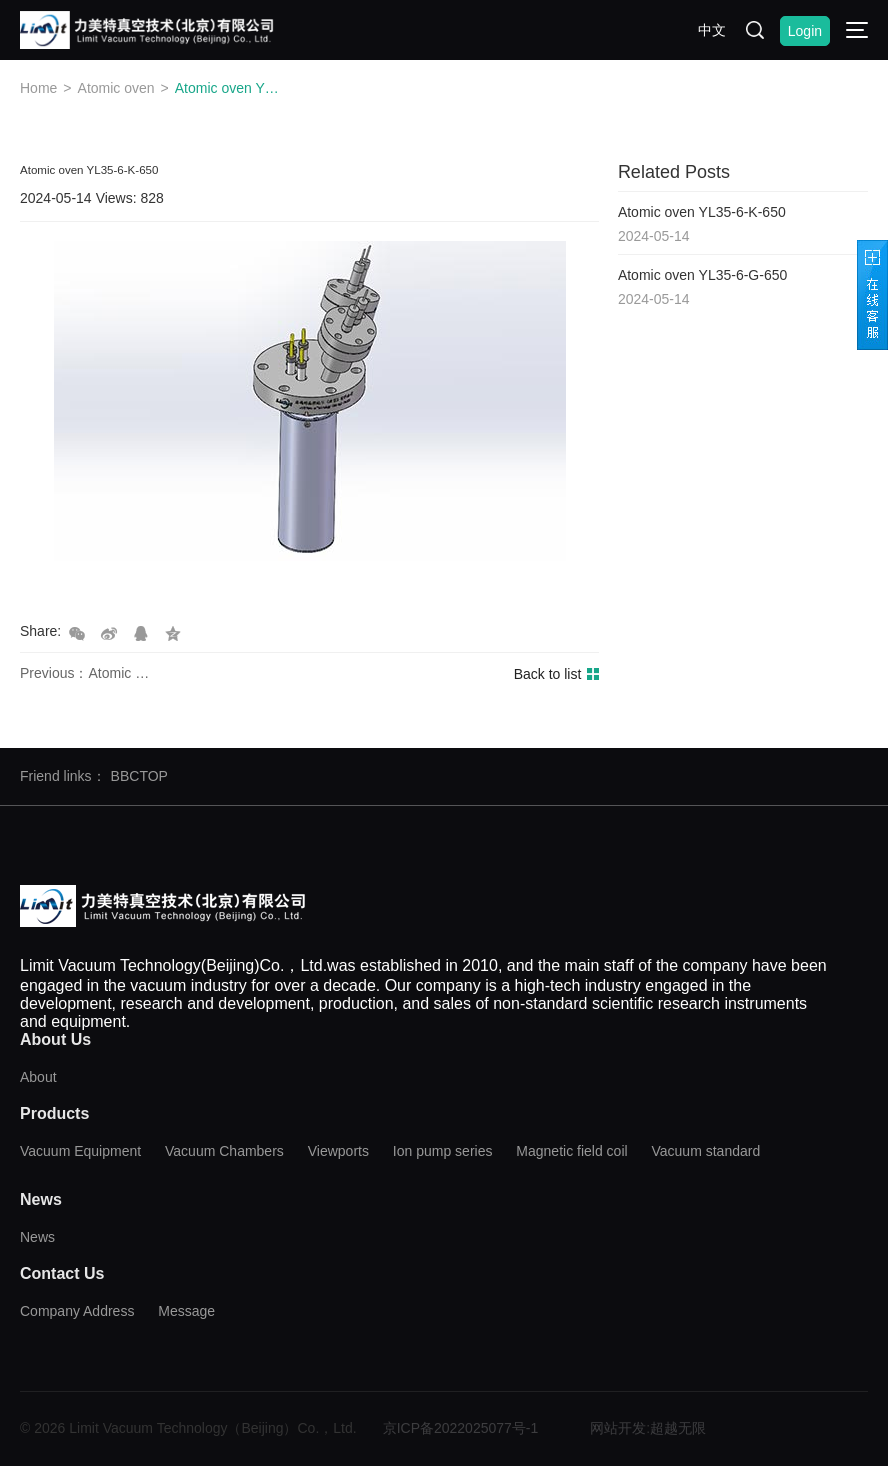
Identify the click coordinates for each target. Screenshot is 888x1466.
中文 (712, 30)
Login (805, 31)
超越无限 (678, 1428)
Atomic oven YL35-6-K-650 (228, 88)
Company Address (77, 1311)
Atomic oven (116, 88)
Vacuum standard (706, 1151)
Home (38, 88)
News (37, 1237)
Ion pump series (443, 1151)
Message (186, 1311)
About (38, 1077)
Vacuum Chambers (224, 1151)
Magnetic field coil (571, 1151)
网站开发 (618, 1428)
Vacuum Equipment (80, 1151)
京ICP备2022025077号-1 (461, 1428)
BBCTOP (139, 776)
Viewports (338, 1151)
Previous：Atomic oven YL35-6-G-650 (87, 673)
